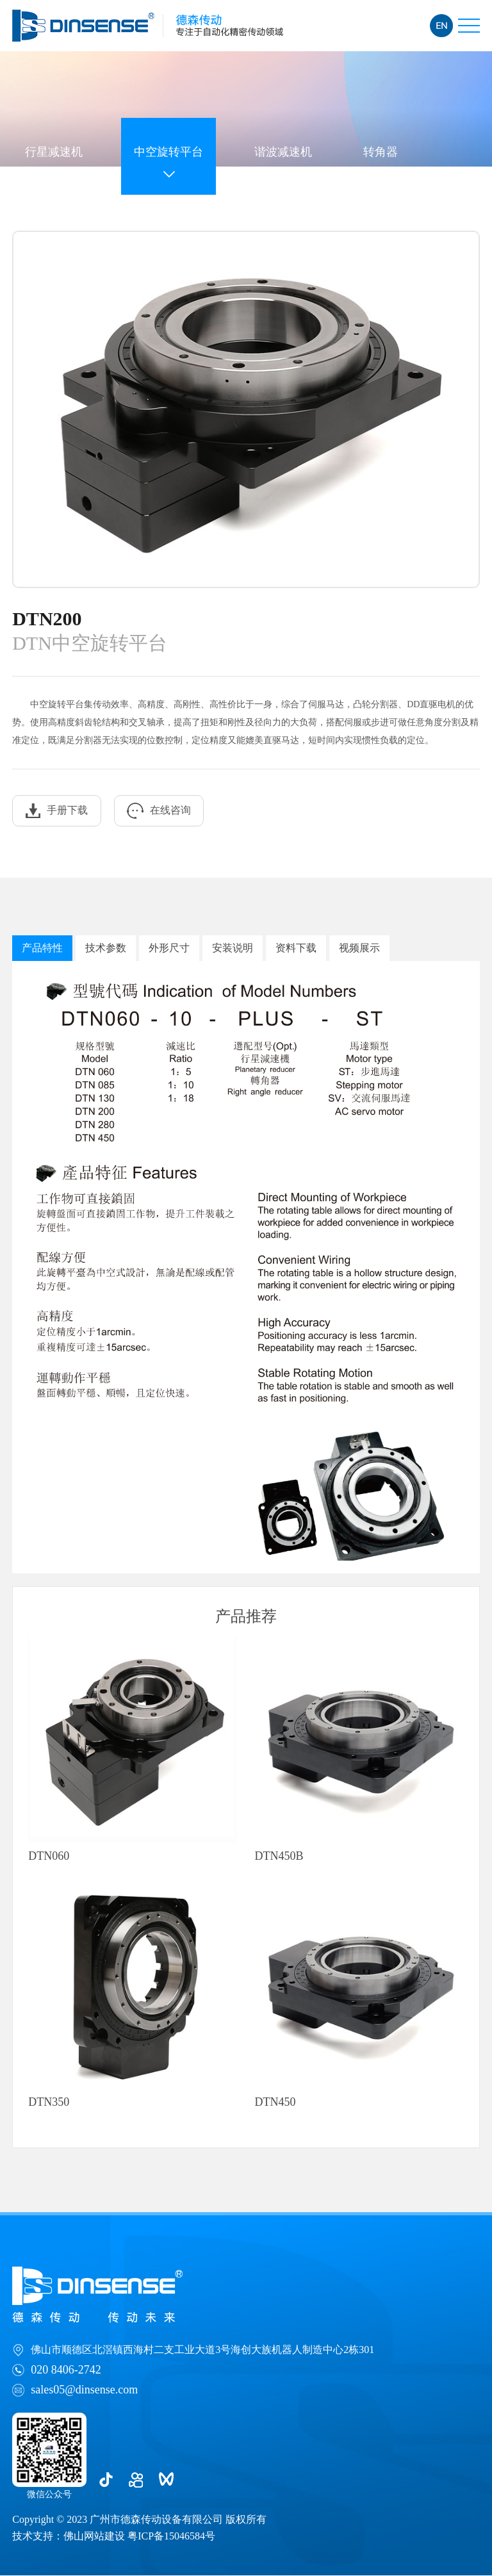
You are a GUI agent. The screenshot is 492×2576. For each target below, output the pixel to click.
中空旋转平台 (168, 151)
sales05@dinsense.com (84, 2390)
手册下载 (57, 810)
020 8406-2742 (66, 2370)
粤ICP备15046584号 (171, 2536)
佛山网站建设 (94, 2536)
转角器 (380, 151)
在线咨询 (159, 811)
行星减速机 (54, 151)
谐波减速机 (283, 151)
